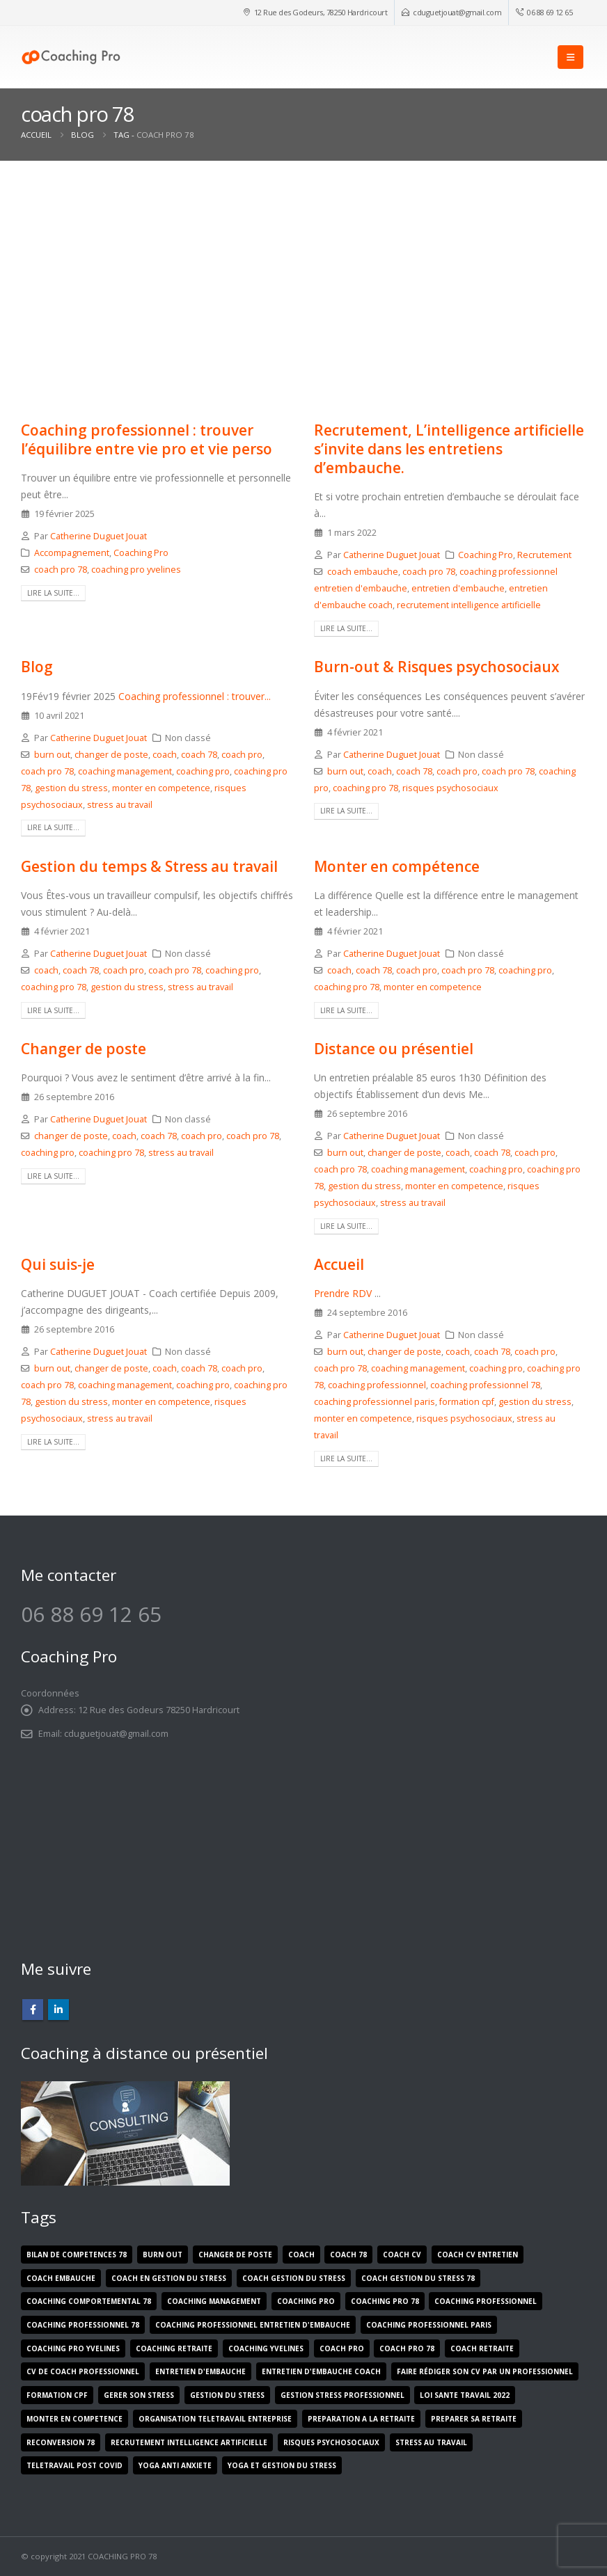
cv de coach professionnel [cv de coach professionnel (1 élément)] (82, 2371)
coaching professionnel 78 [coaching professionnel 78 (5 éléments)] (82, 2325)
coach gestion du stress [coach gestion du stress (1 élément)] (293, 2278)
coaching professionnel (377, 1385)
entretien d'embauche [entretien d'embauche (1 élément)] (200, 2371)
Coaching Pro (140, 553)
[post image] (157, 308)
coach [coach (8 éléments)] (301, 2254)
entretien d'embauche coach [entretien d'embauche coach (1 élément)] (321, 2371)
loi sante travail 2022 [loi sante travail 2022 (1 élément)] (465, 2395)
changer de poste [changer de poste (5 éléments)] (235, 2254)
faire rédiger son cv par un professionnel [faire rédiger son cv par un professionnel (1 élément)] (485, 2371)
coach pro (241, 755)
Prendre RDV (343, 1293)
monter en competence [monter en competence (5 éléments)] (74, 2419)
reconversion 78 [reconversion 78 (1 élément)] (60, 2442)
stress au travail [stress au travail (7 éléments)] (431, 2442)
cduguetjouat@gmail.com (457, 12)
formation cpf (466, 1402)
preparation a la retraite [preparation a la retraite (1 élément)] (361, 2419)
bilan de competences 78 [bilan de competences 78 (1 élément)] (76, 2254)
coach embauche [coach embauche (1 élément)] (60, 2278)
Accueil (339, 1264)
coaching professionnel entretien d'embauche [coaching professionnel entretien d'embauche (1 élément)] (252, 2325)
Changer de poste (83, 1048)
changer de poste (111, 755)
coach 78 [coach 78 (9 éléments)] (348, 2254)
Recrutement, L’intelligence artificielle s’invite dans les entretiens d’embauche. (449, 449)
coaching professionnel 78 (485, 1385)
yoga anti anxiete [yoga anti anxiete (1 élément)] (175, 2465)
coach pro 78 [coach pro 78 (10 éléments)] (406, 2348)
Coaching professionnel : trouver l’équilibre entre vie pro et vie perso (146, 439)
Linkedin (58, 2009)
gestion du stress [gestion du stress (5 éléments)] (227, 2395)
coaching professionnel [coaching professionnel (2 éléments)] (485, 2301)
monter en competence (161, 788)
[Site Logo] (70, 56)
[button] (570, 57)
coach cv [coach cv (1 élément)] (402, 2254)
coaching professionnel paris (374, 1402)
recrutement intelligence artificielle (469, 605)
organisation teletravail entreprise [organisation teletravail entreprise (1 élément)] (215, 2419)
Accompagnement (71, 553)
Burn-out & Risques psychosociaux (437, 666)
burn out (52, 755)
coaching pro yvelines (136, 569)
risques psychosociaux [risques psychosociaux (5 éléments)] (331, 2442)
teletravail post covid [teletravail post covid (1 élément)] (74, 2465)
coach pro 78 (60, 569)
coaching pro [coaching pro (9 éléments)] (306, 2301)
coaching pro (203, 771)
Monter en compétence (397, 866)
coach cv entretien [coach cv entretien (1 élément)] (477, 2254)
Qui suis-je (58, 1264)
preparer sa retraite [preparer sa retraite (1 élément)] (474, 2419)
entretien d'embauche (458, 588)
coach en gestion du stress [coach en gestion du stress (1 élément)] (168, 2278)
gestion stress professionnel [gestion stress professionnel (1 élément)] (342, 2395)
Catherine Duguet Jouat (98, 536)
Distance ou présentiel (393, 1048)
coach (164, 755)
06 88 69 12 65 (549, 12)
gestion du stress (71, 788)
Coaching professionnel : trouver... (194, 696)
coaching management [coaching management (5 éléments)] (214, 2301)
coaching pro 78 (365, 788)
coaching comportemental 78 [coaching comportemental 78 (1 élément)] (88, 2301)
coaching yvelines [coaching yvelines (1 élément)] (266, 2348)
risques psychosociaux (450, 788)
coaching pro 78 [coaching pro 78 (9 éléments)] (385, 2301)
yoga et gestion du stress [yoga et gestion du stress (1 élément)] (282, 2465)
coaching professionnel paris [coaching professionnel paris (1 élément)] (428, 2325)
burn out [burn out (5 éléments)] (162, 2254)
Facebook (32, 2009)
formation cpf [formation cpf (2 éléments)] (57, 2395)
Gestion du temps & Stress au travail (149, 866)
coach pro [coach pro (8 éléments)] (342, 2348)
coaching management (125, 771)
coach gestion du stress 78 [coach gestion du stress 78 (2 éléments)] (418, 2278)
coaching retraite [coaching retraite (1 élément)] (174, 2348)
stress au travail (119, 805)
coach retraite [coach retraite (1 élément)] (482, 2348)
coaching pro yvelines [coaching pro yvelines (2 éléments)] (73, 2348)
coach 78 (199, 755)
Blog (37, 666)
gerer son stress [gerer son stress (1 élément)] (139, 2395)
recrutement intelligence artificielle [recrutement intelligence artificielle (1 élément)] (189, 2442)
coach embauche (362, 572)
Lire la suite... (53, 593)
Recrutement (544, 555)
